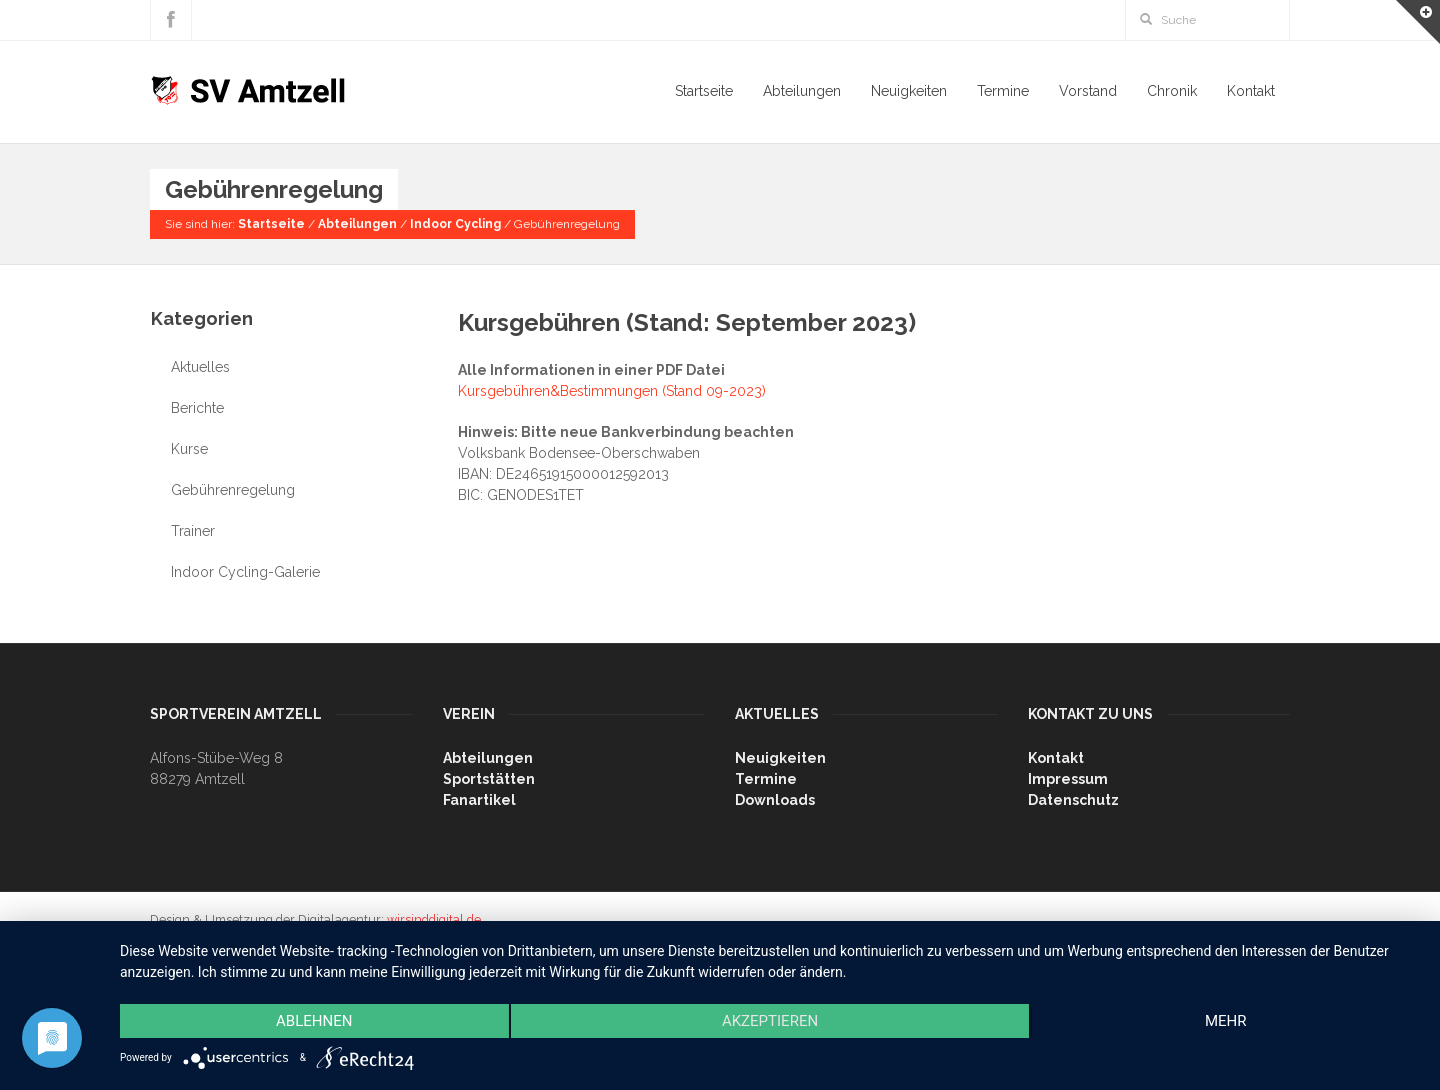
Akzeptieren (770, 1021)
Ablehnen (314, 1021)
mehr (1226, 1021)
